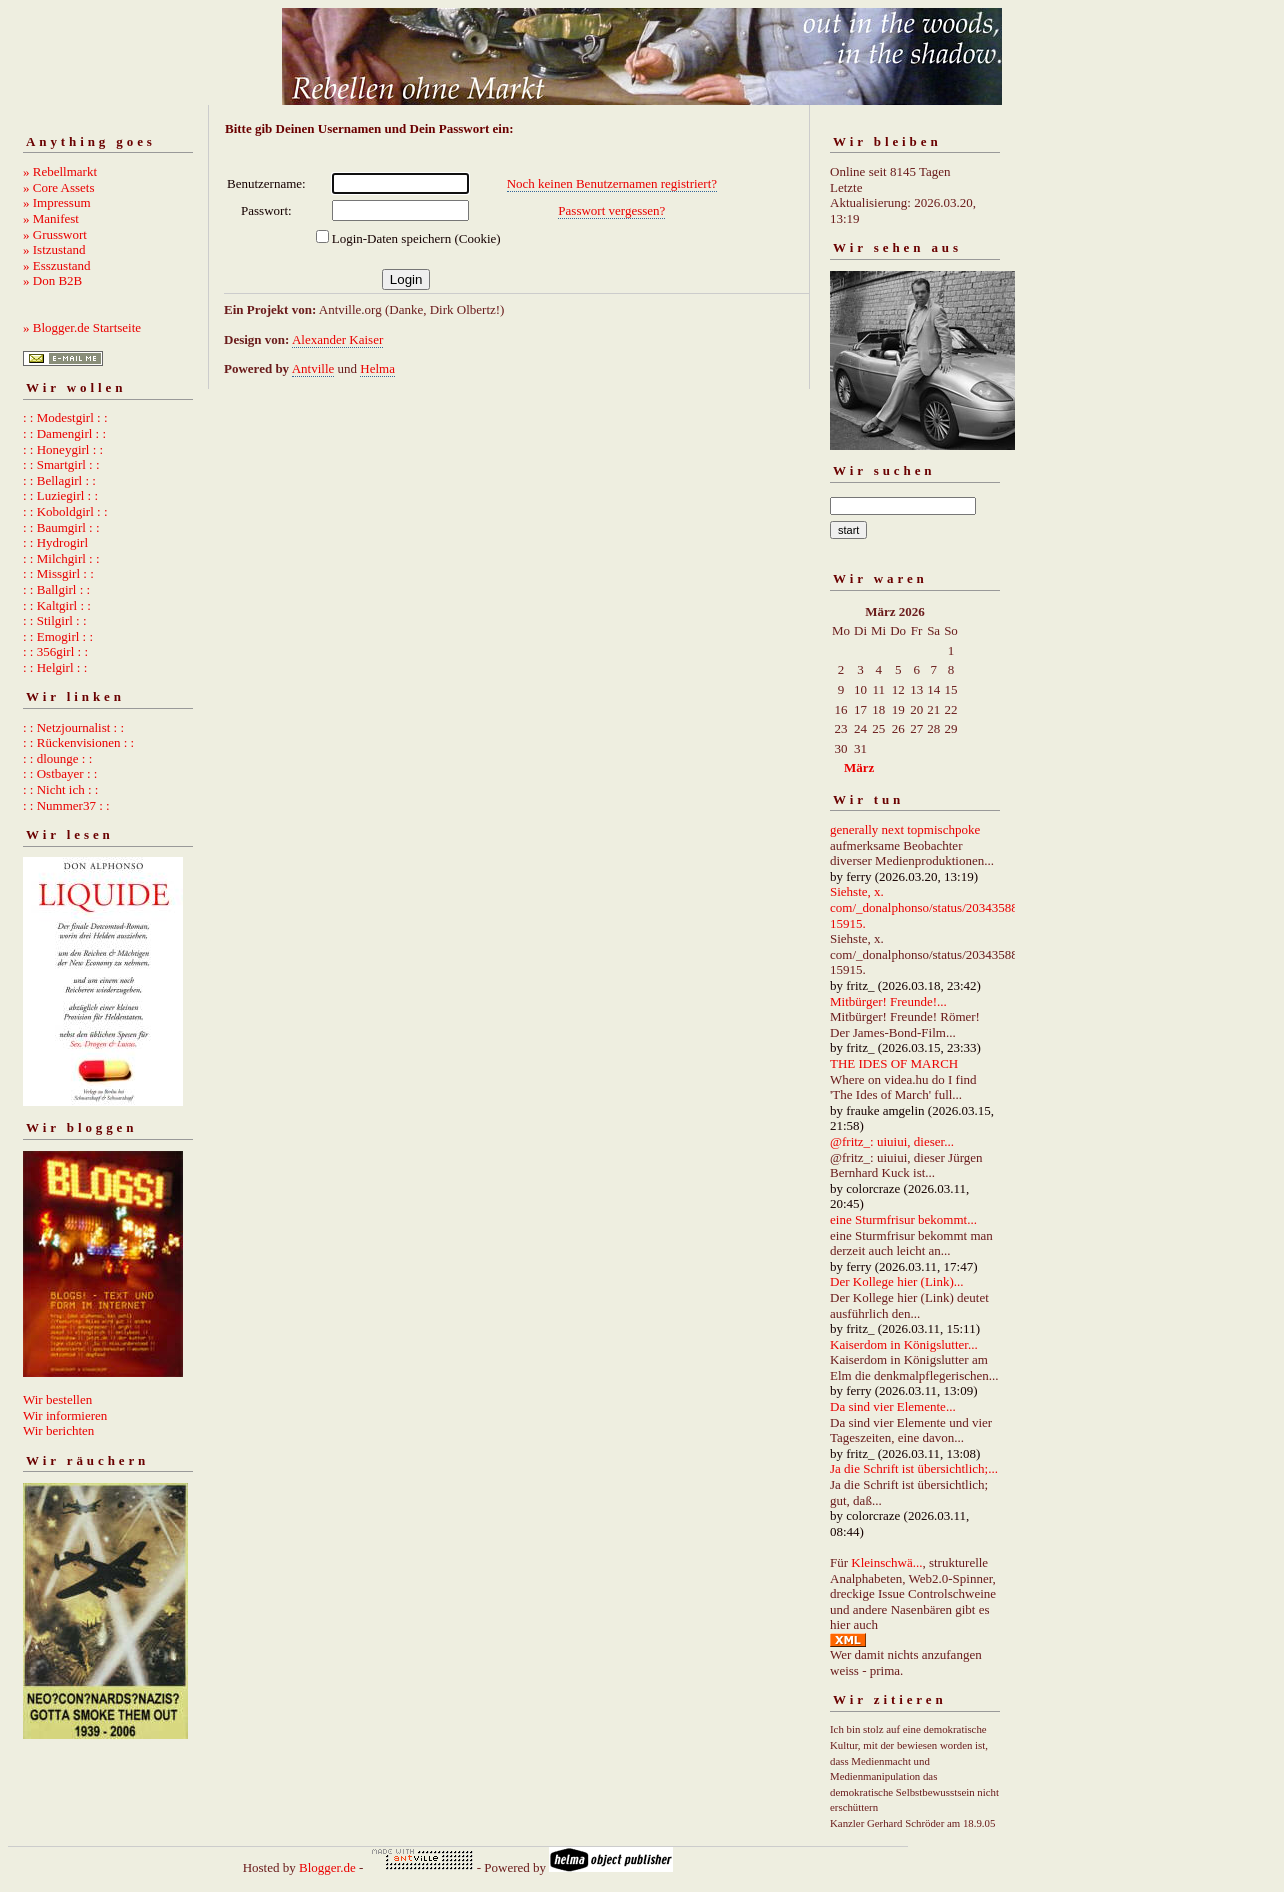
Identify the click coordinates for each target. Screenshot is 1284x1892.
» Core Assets (59, 187)
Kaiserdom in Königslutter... (904, 1344)
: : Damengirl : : (64, 433)
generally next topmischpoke (905, 829)
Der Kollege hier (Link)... (897, 1281)
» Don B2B (52, 280)
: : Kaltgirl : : (57, 605)
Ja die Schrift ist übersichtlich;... (914, 1468)
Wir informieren (65, 1415)
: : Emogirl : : (58, 636)
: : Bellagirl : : (59, 480)
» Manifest (51, 218)
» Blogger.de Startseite (82, 327)
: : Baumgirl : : (61, 527)
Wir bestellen (57, 1399)
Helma (377, 368)
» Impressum (57, 202)
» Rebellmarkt (60, 171)
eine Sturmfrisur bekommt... (903, 1219)
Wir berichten (58, 1430)
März (859, 767)
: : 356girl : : (55, 651)
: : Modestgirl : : (65, 417)
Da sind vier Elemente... (893, 1406)
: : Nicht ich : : (60, 789)
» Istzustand (54, 249)
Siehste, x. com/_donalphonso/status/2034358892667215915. (943, 907)
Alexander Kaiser (337, 339)
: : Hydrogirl (55, 542)
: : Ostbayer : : (60, 773)
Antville (313, 368)
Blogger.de (327, 1867)
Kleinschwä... (886, 1562)
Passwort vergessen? (611, 210)
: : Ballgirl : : (56, 589)
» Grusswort (55, 234)
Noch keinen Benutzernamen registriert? (612, 183)
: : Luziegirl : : (60, 495)
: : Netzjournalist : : (73, 727)
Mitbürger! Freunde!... (888, 1001)
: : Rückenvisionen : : (78, 742)
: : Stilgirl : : (55, 620)
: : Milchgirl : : (61, 558)
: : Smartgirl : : (61, 464)
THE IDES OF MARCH (894, 1063)
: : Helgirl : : (55, 667)
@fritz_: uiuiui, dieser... (892, 1141)
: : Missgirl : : (58, 573)
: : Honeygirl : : (63, 449)
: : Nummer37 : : (66, 805)
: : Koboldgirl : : (65, 511)
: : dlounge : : (57, 758)
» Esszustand (57, 265)
